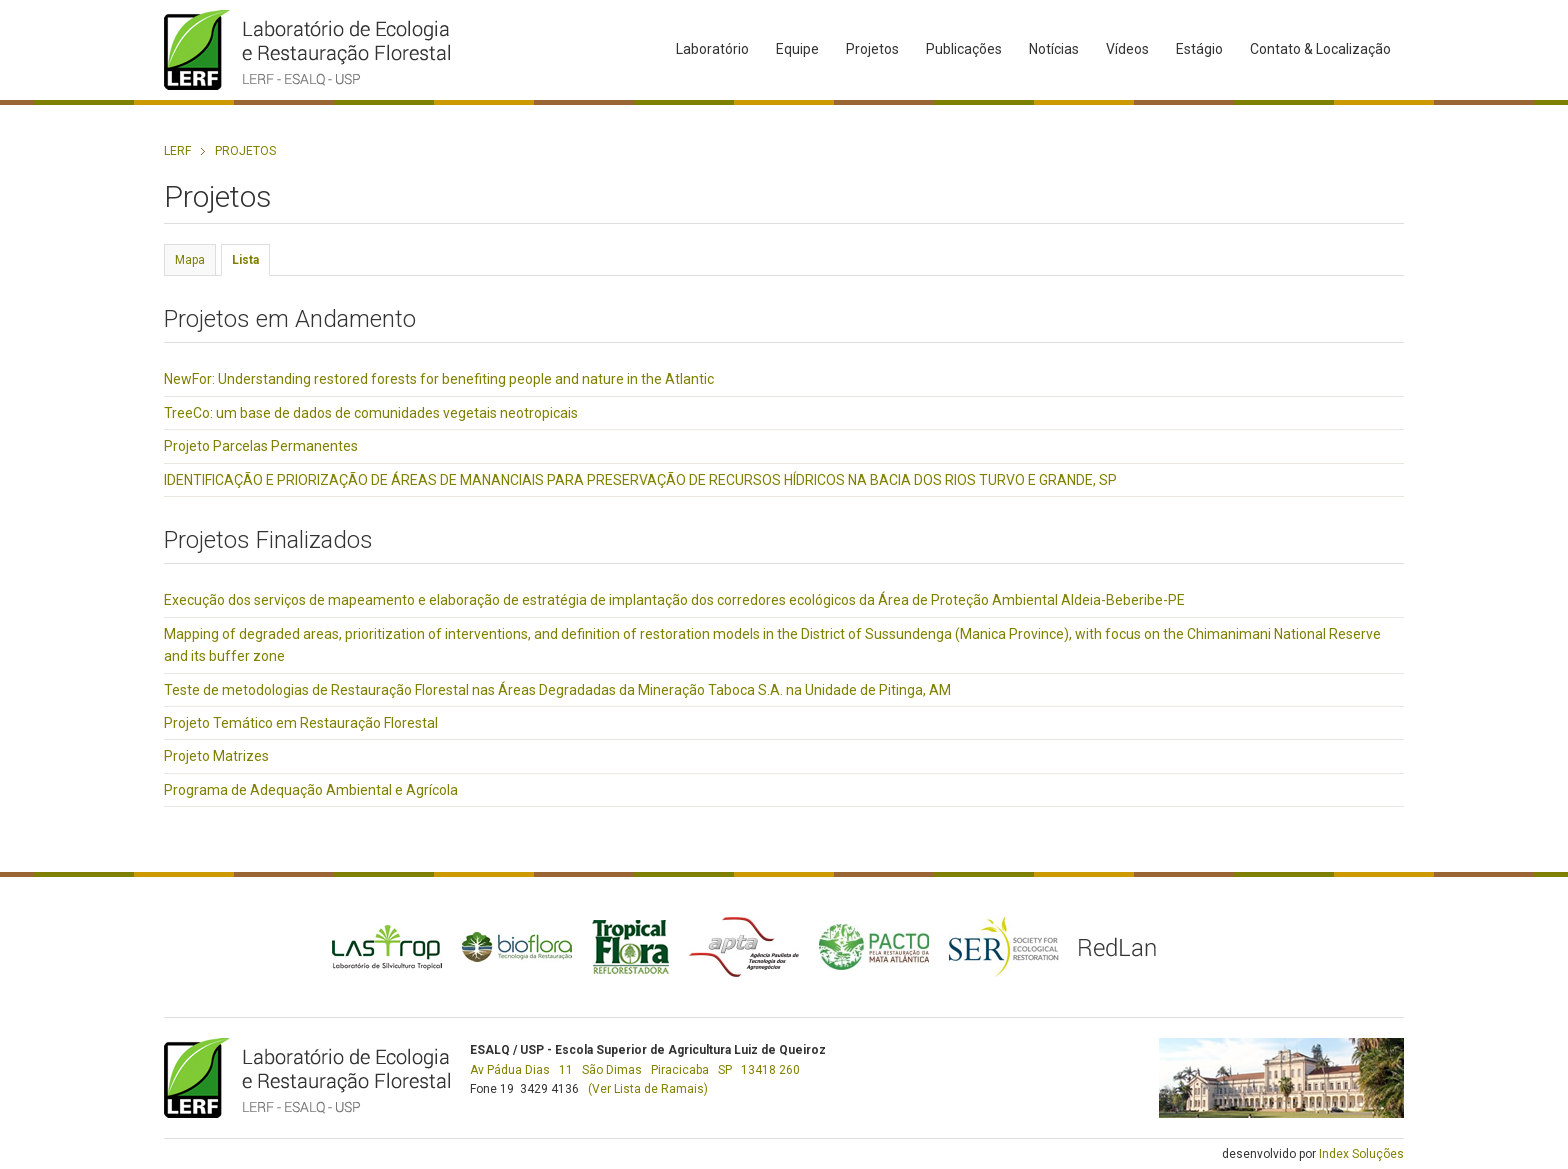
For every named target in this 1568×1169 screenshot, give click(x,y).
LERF (177, 151)
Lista (245, 260)
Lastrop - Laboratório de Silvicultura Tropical (387, 947)
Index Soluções (1361, 1154)
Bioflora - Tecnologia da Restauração (517, 947)
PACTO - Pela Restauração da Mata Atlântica (874, 947)
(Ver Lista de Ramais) (648, 1089)
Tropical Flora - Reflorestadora (630, 947)
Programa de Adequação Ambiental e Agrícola (311, 790)
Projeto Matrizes (216, 756)
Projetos (872, 49)
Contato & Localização (1320, 49)
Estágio (1199, 49)
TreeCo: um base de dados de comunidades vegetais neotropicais (371, 413)
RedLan (1117, 947)
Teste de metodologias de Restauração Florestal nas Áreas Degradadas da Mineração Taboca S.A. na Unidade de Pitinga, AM (557, 690)
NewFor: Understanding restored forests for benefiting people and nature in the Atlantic (439, 379)
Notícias (1054, 49)
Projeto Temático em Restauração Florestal (301, 723)
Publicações (964, 49)
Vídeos (1127, 49)
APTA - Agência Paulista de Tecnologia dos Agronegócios (744, 947)
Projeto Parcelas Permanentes (261, 446)
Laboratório (712, 49)
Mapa (190, 260)
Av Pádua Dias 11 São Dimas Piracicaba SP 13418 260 (635, 1070)
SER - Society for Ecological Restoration (1004, 947)
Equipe (797, 49)
